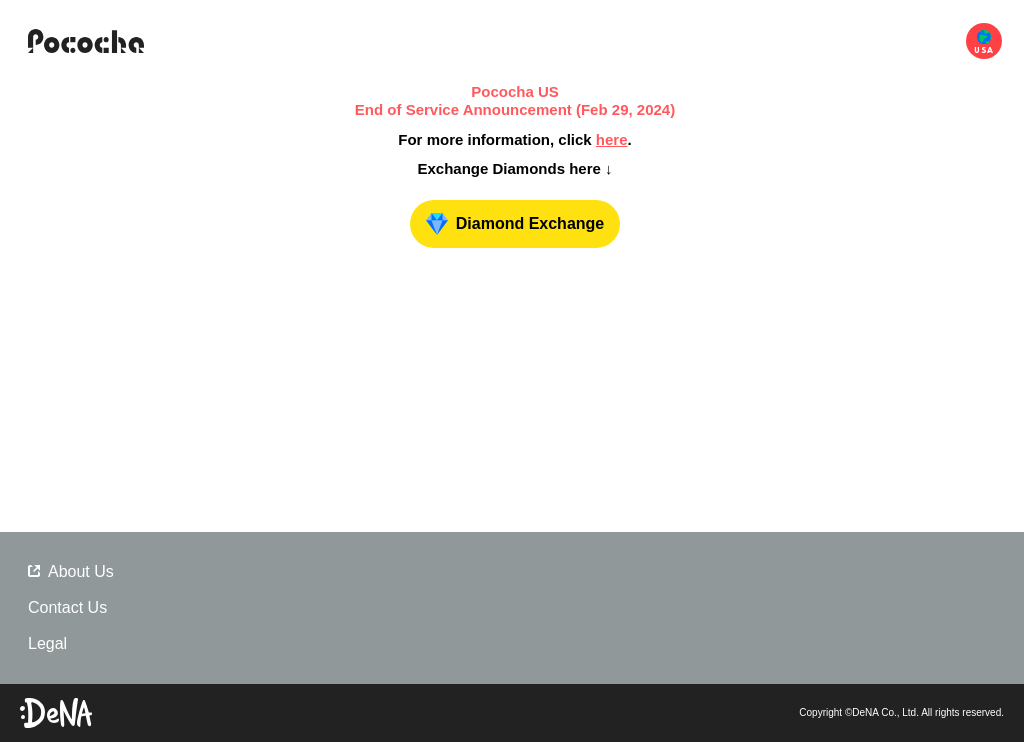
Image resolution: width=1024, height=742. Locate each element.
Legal (47, 643)
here (612, 139)
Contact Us (67, 607)
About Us (71, 571)
